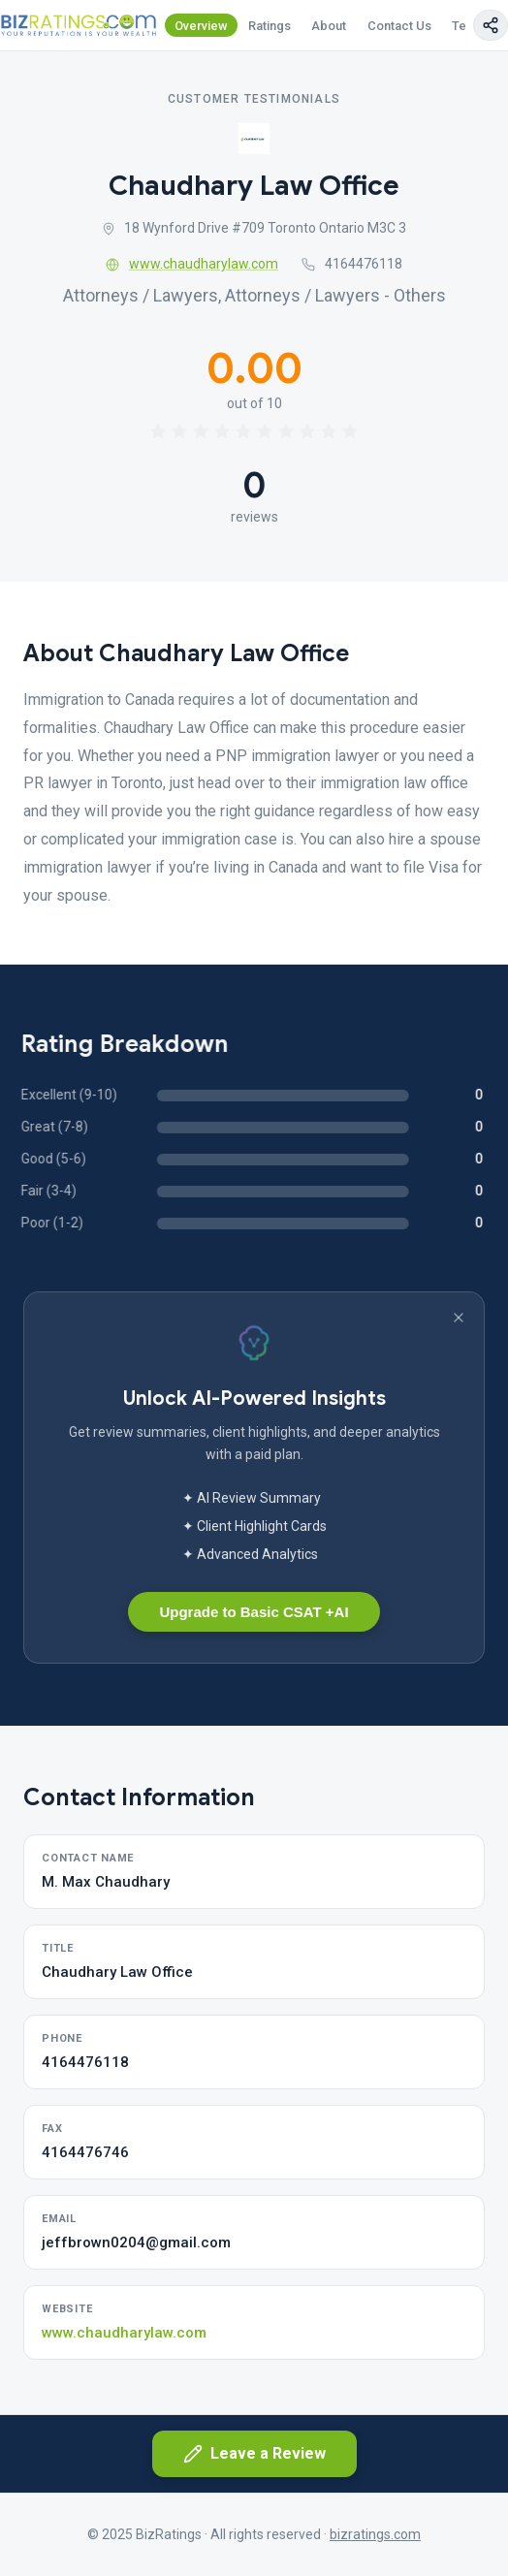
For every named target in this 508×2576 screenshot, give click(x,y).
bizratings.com (375, 2534)
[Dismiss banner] (458, 1317)
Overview (201, 25)
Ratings (269, 25)
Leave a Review (254, 2454)
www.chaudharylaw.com (192, 263)
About (328, 25)
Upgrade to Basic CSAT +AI (253, 1612)
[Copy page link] (490, 25)
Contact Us (399, 25)
